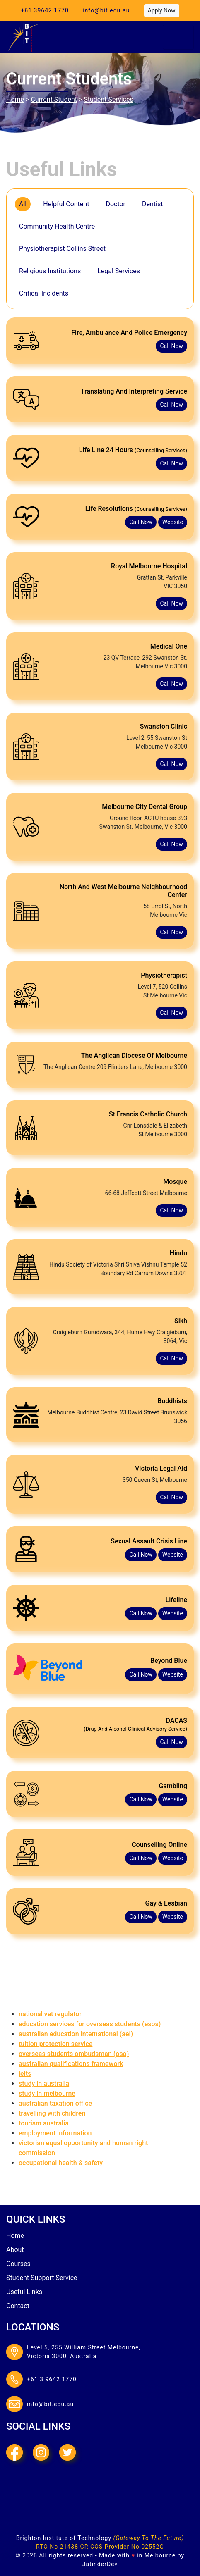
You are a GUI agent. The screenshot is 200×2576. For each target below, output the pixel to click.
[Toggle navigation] (178, 37)
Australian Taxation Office (55, 2102)
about (15, 2248)
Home (15, 99)
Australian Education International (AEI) (76, 2033)
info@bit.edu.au (106, 10)
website (172, 521)
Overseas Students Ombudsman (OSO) (74, 2052)
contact (17, 2305)
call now (171, 345)
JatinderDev (100, 2563)
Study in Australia (44, 2082)
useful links (24, 2291)
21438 (69, 2546)
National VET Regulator (50, 2013)
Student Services (108, 99)
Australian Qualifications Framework (71, 2062)
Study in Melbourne (47, 2092)
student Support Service (41, 2276)
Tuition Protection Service (55, 2042)
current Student (54, 99)
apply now (162, 10)
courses (18, 2262)
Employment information (55, 2132)
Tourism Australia (44, 2122)
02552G (152, 2546)
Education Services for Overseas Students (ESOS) (90, 2023)
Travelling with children (52, 2112)
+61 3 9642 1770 (52, 2378)
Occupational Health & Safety (61, 2162)
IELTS (25, 2072)
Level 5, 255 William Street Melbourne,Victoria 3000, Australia (83, 2351)
